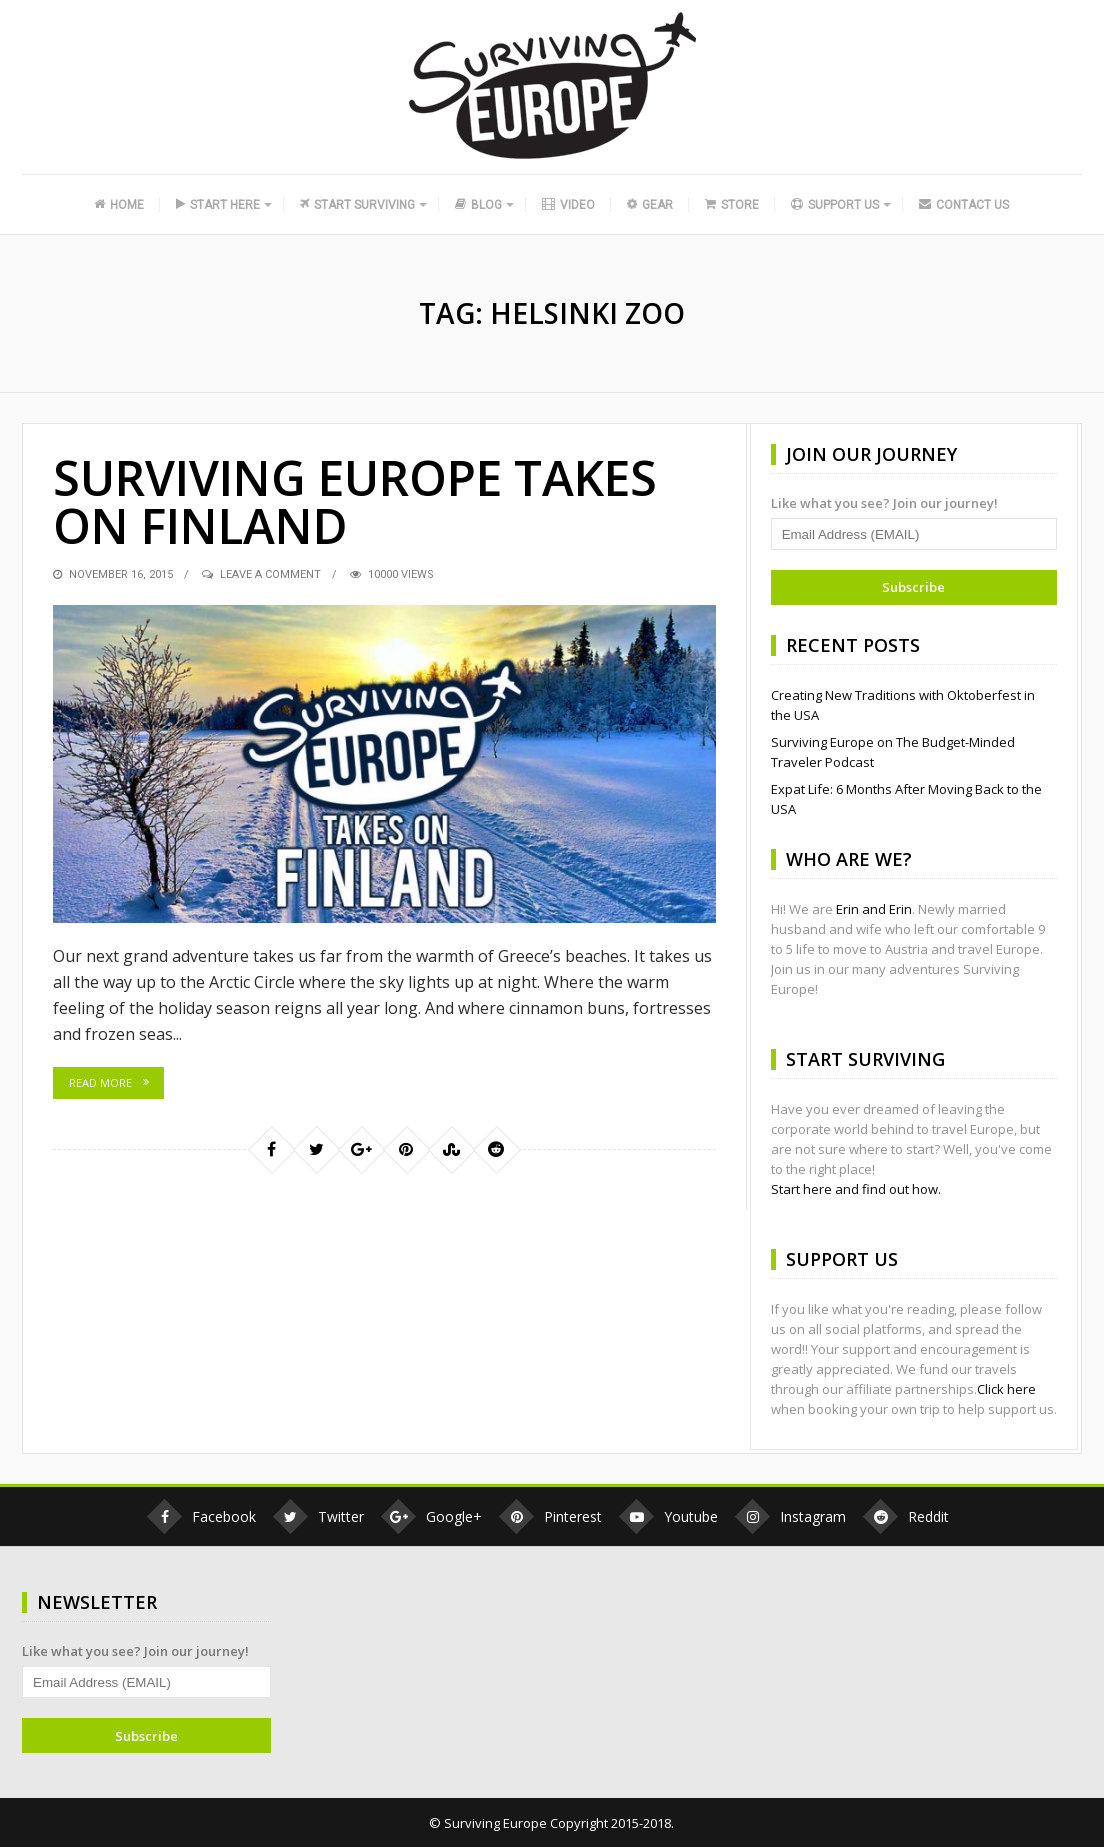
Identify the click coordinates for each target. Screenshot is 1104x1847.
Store (732, 205)
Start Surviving (357, 205)
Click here (1006, 1389)
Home (119, 205)
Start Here (218, 205)
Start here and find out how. (856, 1189)
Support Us (835, 205)
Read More (100, 1082)
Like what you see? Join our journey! (884, 503)
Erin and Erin (874, 909)
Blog (478, 205)
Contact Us (964, 205)
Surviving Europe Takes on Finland (355, 501)
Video (568, 205)
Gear (649, 205)
